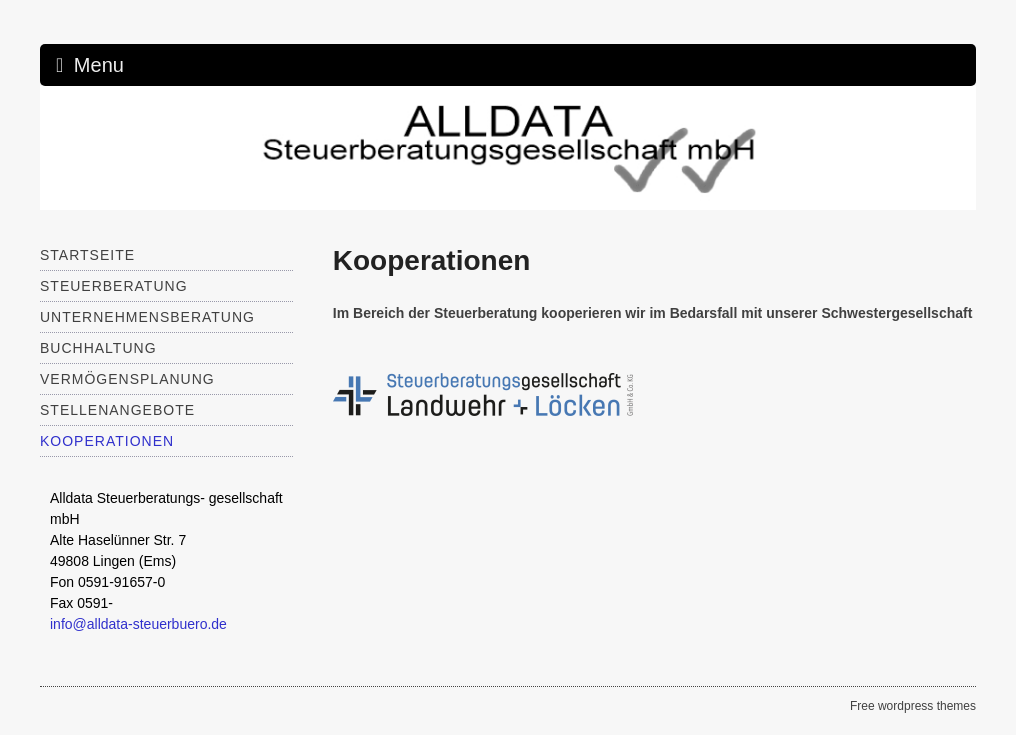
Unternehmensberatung (147, 317)
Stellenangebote (117, 410)
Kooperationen (107, 441)
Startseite (87, 255)
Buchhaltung (98, 348)
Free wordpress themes (913, 706)
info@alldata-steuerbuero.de (138, 624)
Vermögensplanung (127, 379)
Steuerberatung (114, 286)
